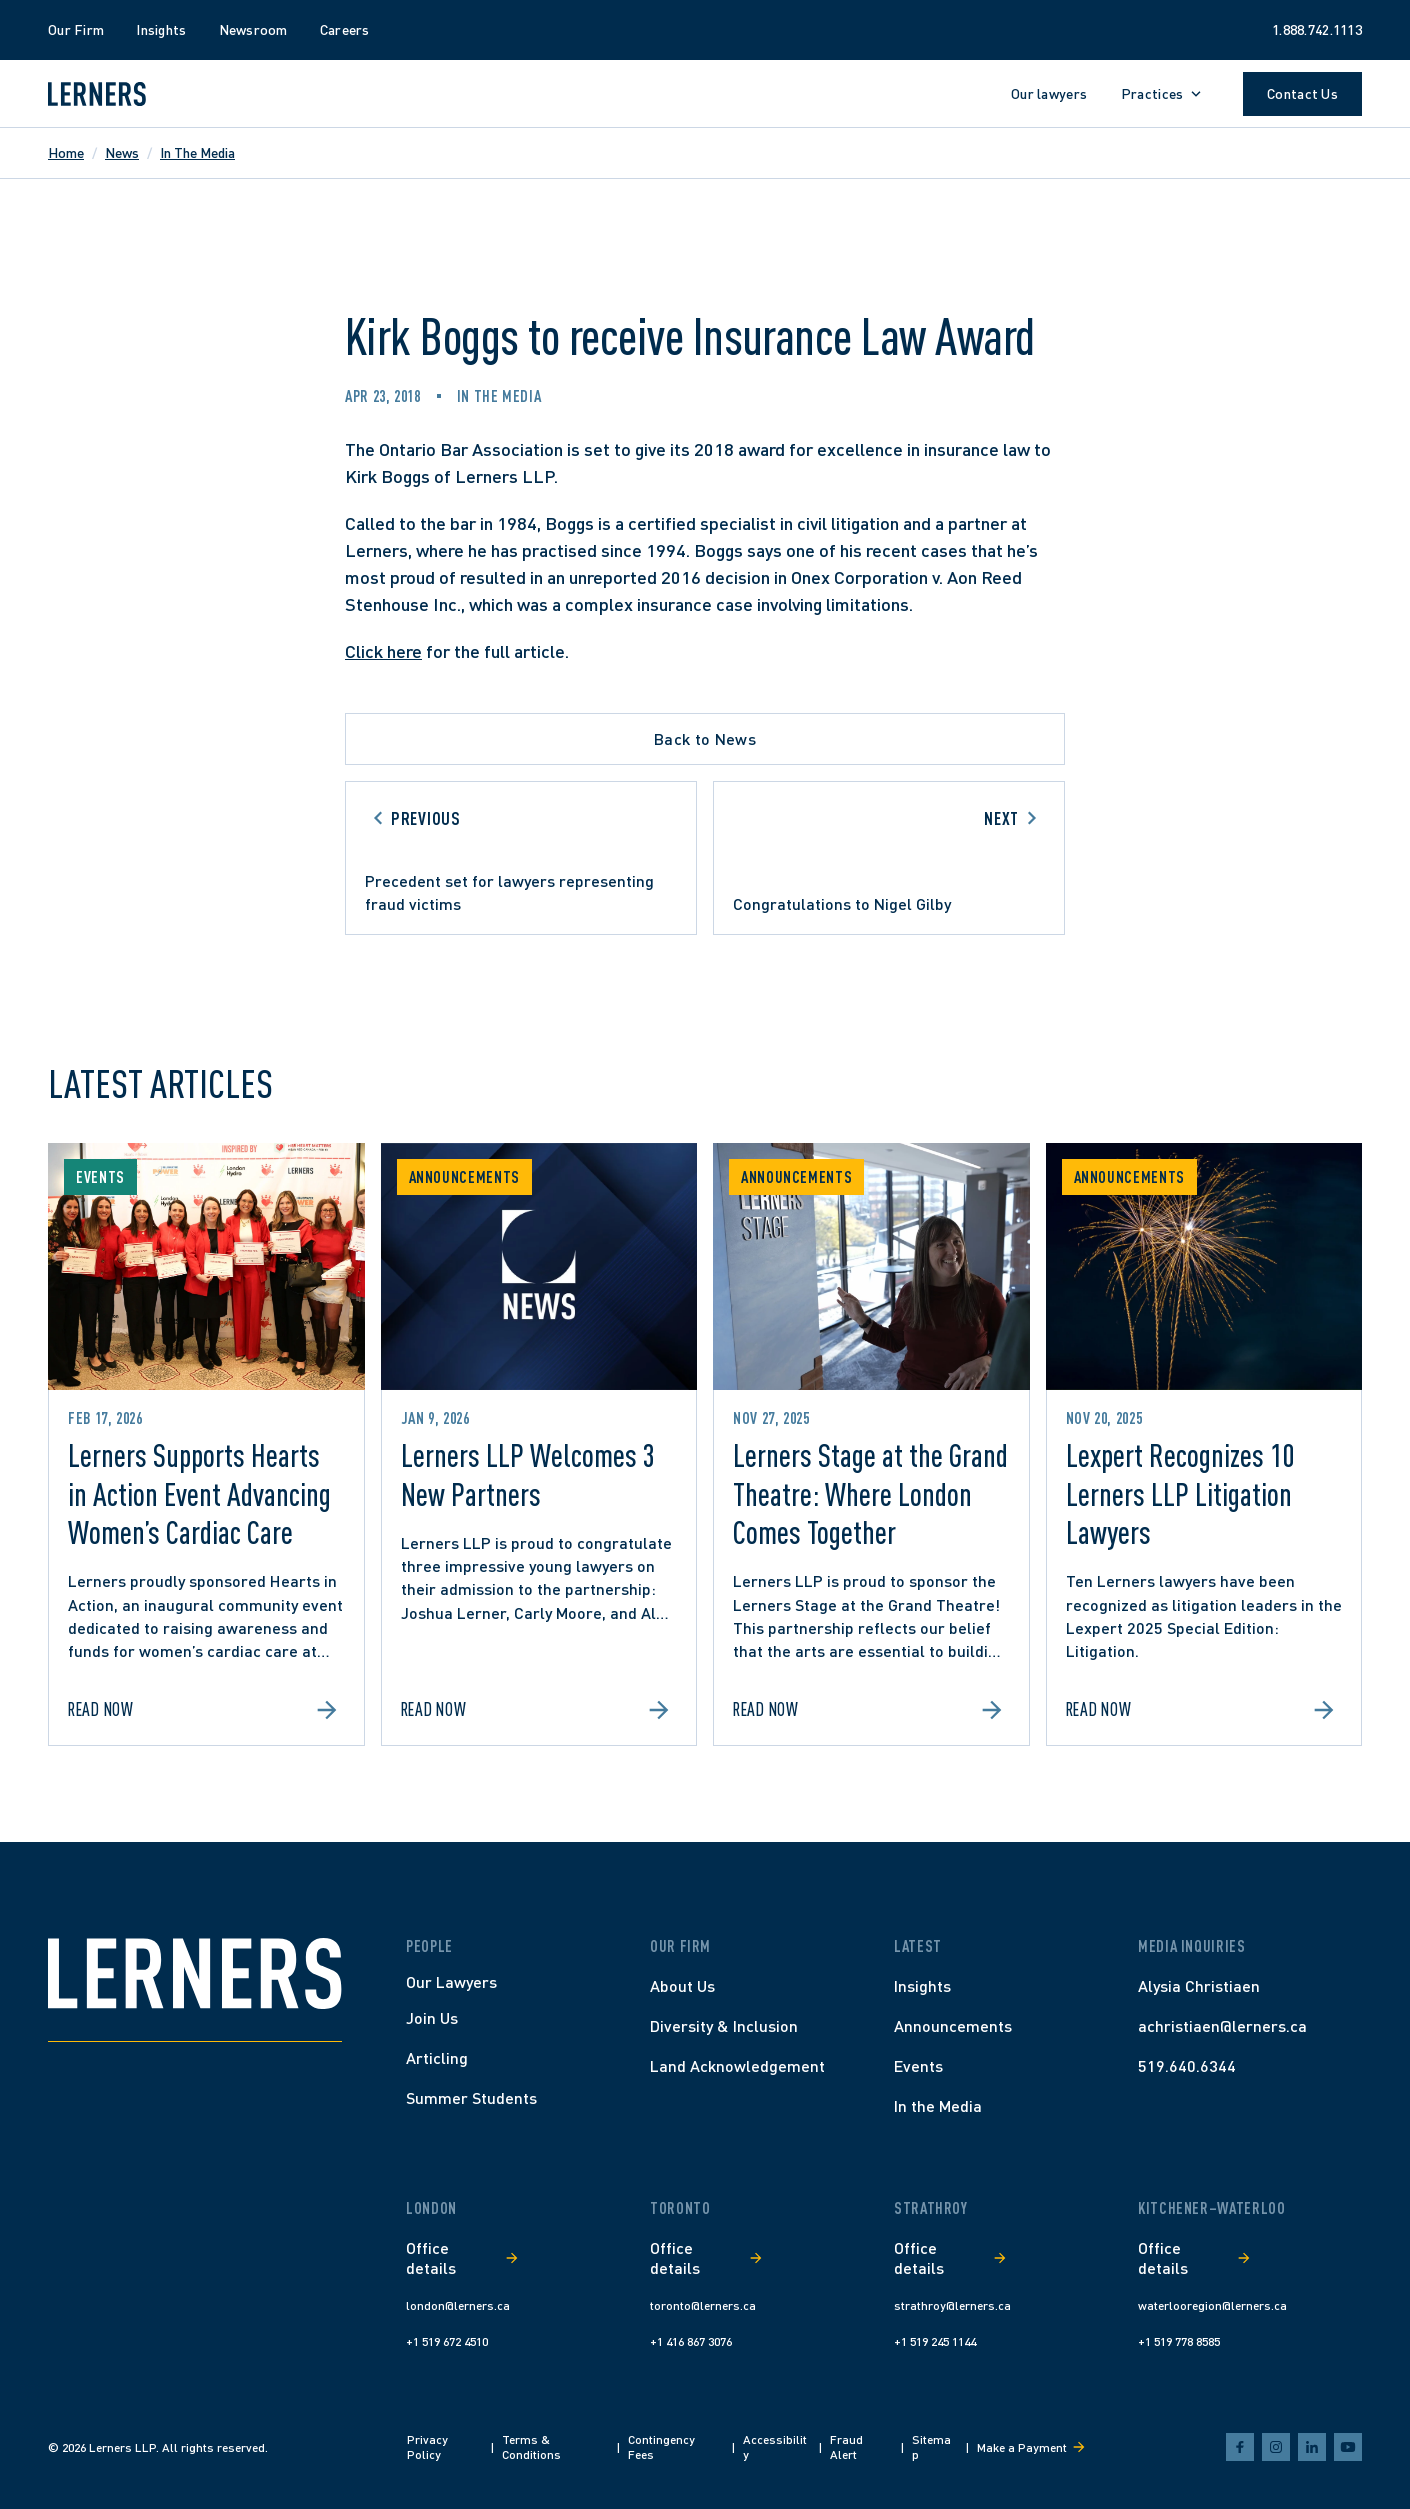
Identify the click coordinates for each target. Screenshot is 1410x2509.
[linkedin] (1312, 2447)
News (122, 152)
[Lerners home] (97, 94)
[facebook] (1240, 2447)
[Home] (195, 1973)
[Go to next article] (889, 858)
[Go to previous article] (521, 858)
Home (66, 152)
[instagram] (1276, 2447)
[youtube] (1348, 2447)
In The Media (197, 152)
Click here (383, 651)
